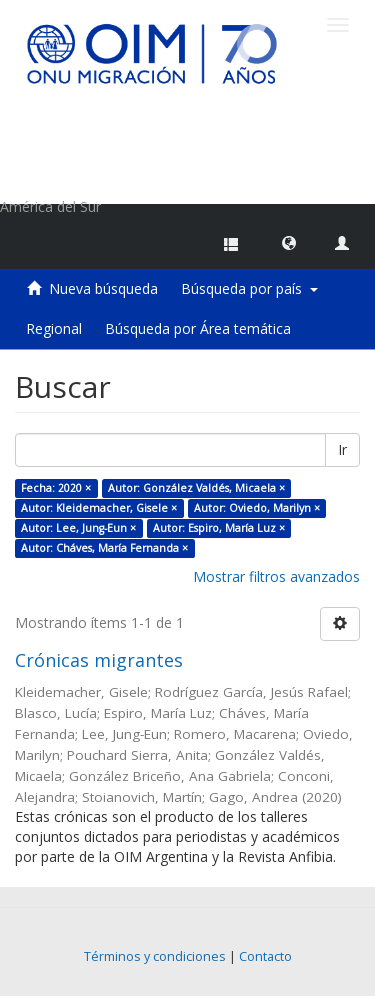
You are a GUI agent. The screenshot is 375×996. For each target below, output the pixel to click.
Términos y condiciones (155, 956)
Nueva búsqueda (103, 288)
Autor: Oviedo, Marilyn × (257, 508)
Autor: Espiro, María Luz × (219, 528)
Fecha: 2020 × (56, 488)
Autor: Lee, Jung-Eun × (78, 528)
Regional (54, 328)
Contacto (265, 956)
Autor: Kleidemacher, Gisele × (99, 508)
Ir (342, 449)
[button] (289, 242)
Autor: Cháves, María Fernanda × (104, 548)
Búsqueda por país (249, 288)
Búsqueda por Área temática (198, 328)
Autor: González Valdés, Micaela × (196, 488)
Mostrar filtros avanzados (276, 576)
